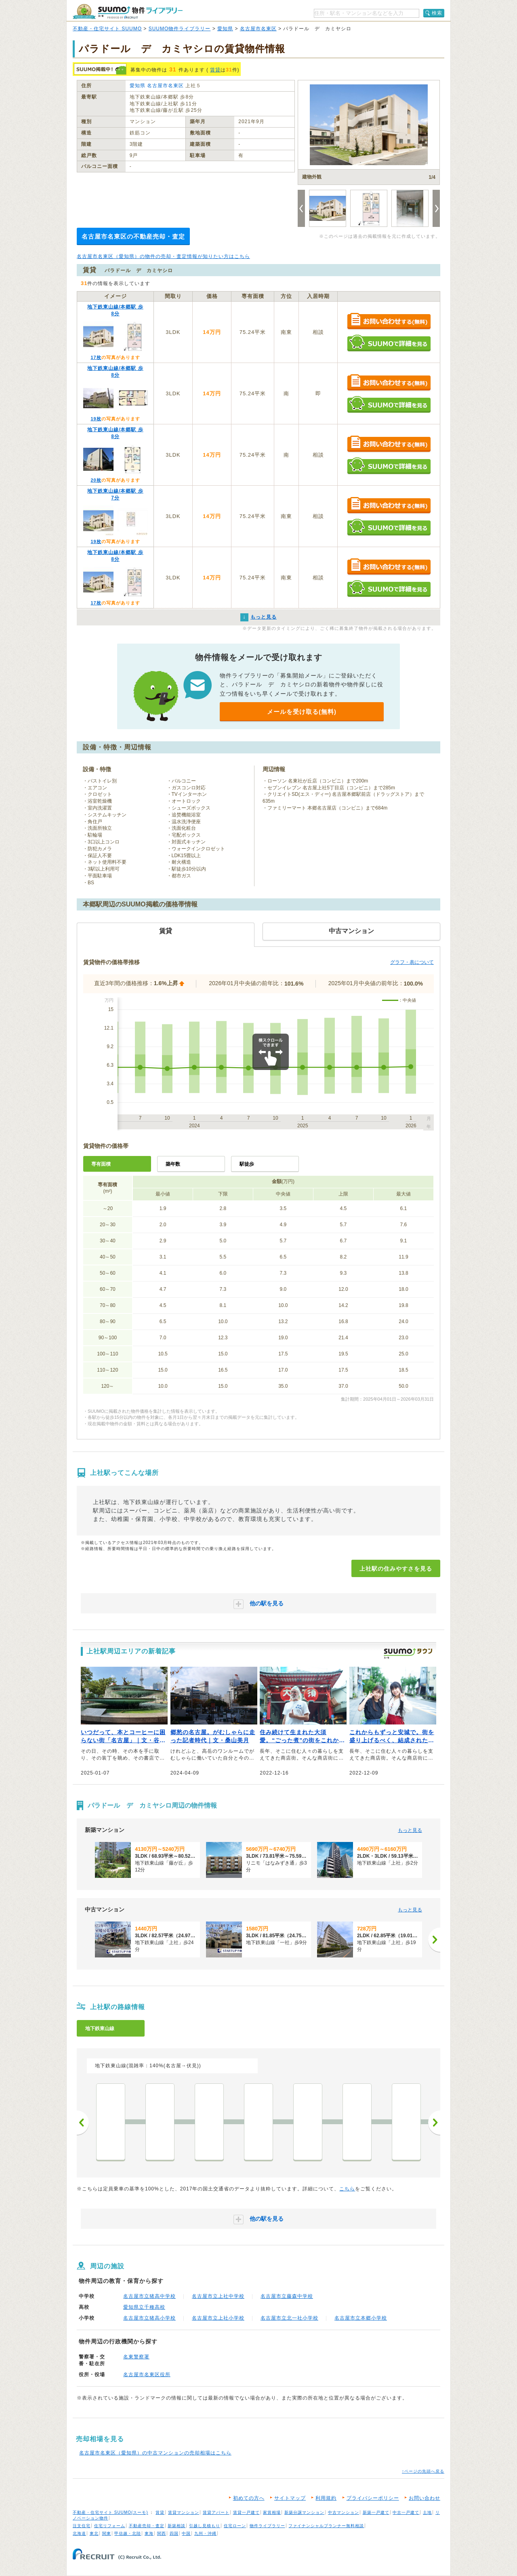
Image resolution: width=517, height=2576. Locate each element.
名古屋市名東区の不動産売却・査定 (133, 236)
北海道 (79, 2533)
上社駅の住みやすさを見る (395, 1568)
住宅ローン (235, 2526)
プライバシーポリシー (373, 2498)
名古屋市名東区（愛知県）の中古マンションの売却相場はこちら (155, 2453)
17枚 (95, 357)
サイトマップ (290, 2498)
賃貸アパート (216, 2512)
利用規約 (325, 2498)
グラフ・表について (412, 962)
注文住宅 (81, 2526)
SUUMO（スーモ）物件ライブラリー (128, 11)
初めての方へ (249, 2498)
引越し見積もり (204, 2526)
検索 (437, 13)
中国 (186, 2533)
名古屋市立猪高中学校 (149, 2296)
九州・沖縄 (205, 2533)
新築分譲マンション (304, 2512)
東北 (94, 2533)
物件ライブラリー (267, 2526)
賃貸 (215, 70)
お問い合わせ (424, 2498)
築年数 (173, 1164)
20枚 (95, 480)
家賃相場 (272, 2512)
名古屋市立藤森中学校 (287, 2296)
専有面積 (101, 1164)
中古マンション (343, 2512)
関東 (106, 2533)
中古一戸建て (406, 2512)
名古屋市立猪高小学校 (149, 2318)
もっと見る (410, 1830)
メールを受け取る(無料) (301, 711)
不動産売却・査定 (146, 2526)
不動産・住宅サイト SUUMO (107, 28)
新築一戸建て (376, 2512)
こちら (347, 2189)
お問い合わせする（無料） (389, 321)
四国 (174, 2533)
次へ (434, 2122)
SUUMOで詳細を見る (389, 343)
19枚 (95, 418)
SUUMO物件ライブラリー (180, 28)
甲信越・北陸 (127, 2533)
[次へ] (434, 1940)
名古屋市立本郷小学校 (360, 2318)
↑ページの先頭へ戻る (423, 2471)
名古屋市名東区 (258, 28)
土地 (427, 2512)
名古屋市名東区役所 (146, 2374)
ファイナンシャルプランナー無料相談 (326, 2526)
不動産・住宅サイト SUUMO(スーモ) (110, 2512)
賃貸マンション (183, 2512)
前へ (83, 2122)
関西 (161, 2533)
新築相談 (176, 2526)
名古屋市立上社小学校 (218, 2318)
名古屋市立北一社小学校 (289, 2318)
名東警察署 (136, 2357)
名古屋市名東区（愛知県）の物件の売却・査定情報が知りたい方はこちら (163, 256)
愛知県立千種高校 (144, 2307)
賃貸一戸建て (246, 2512)
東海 (149, 2533)
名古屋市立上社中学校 (218, 2296)
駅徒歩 (247, 1164)
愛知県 (225, 28)
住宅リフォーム (109, 2526)
